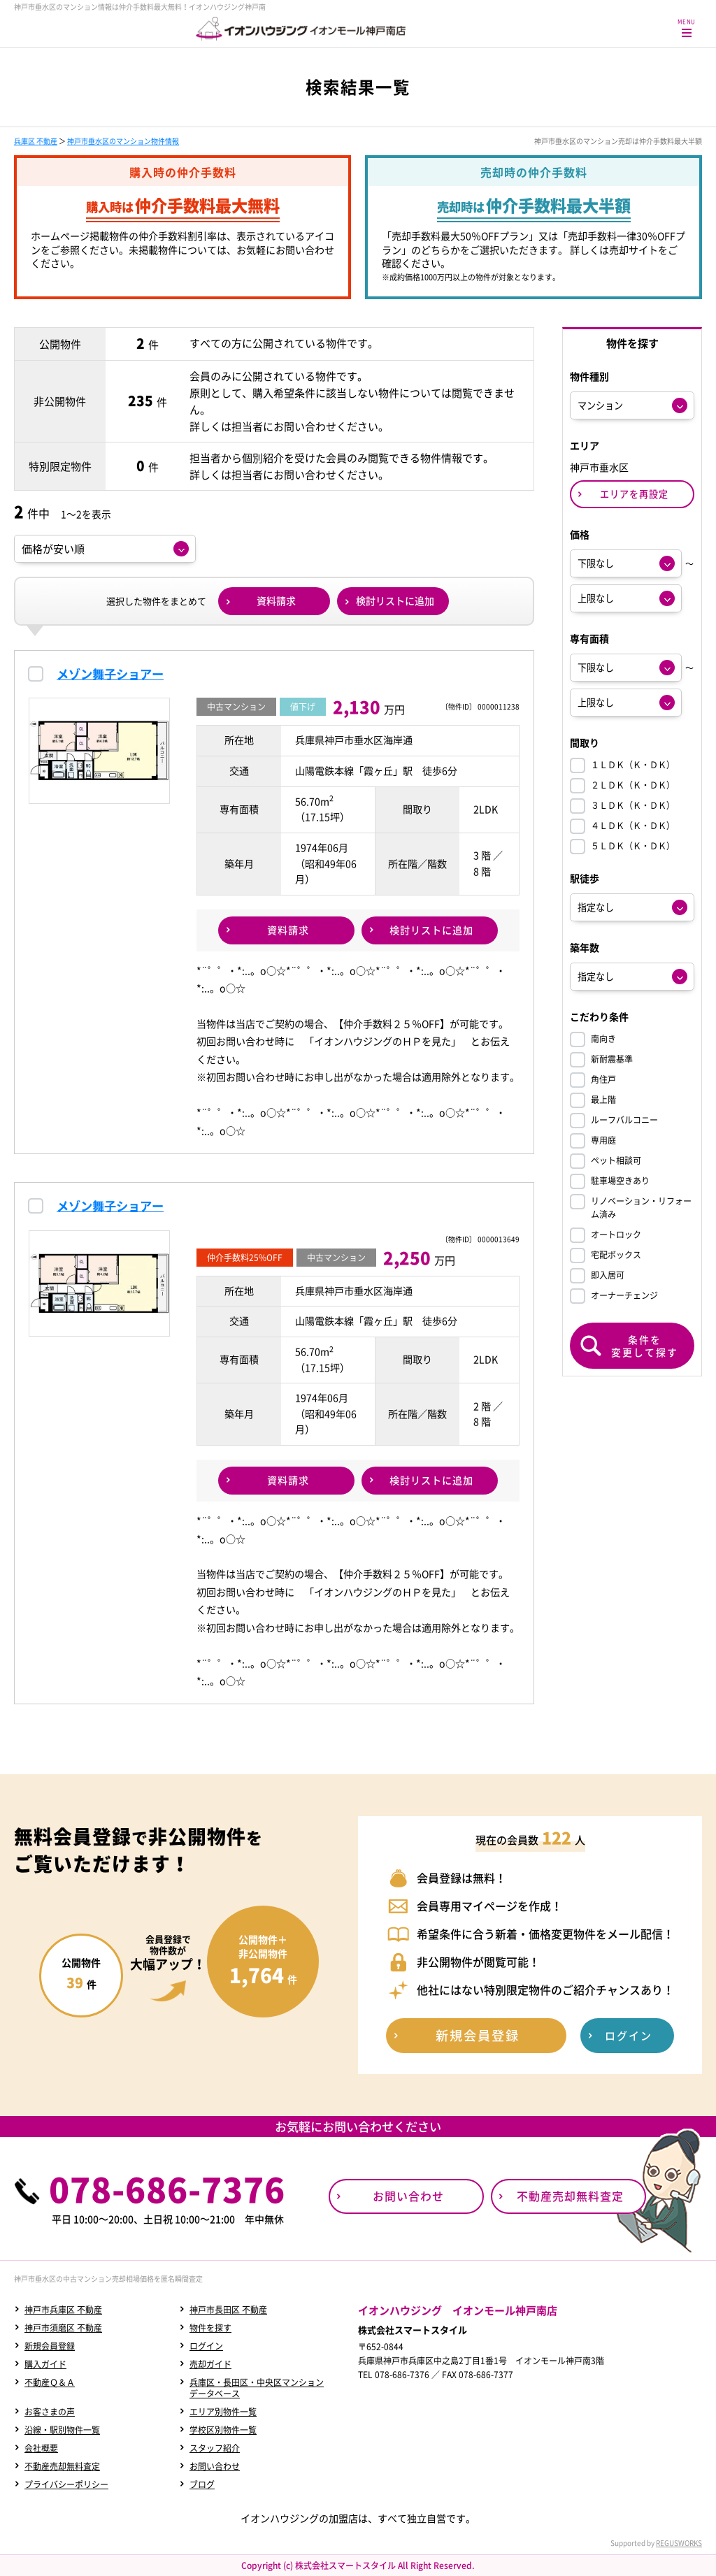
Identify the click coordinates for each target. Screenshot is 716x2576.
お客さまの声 (49, 2411)
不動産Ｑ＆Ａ (49, 2382)
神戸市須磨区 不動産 (63, 2328)
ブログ (202, 2484)
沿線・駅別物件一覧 (62, 2430)
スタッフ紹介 (214, 2448)
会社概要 (41, 2448)
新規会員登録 (49, 2346)
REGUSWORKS (679, 2543)
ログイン (206, 2346)
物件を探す (210, 2328)
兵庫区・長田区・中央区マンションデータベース (256, 2388)
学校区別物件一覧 (223, 2430)
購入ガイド (45, 2364)
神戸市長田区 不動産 (228, 2309)
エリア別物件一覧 (223, 2411)
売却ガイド (210, 2364)
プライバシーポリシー (66, 2484)
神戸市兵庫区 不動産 (63, 2309)
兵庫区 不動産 (35, 141)
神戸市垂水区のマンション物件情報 (123, 141)
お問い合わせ (214, 2466)
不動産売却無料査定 (62, 2466)
